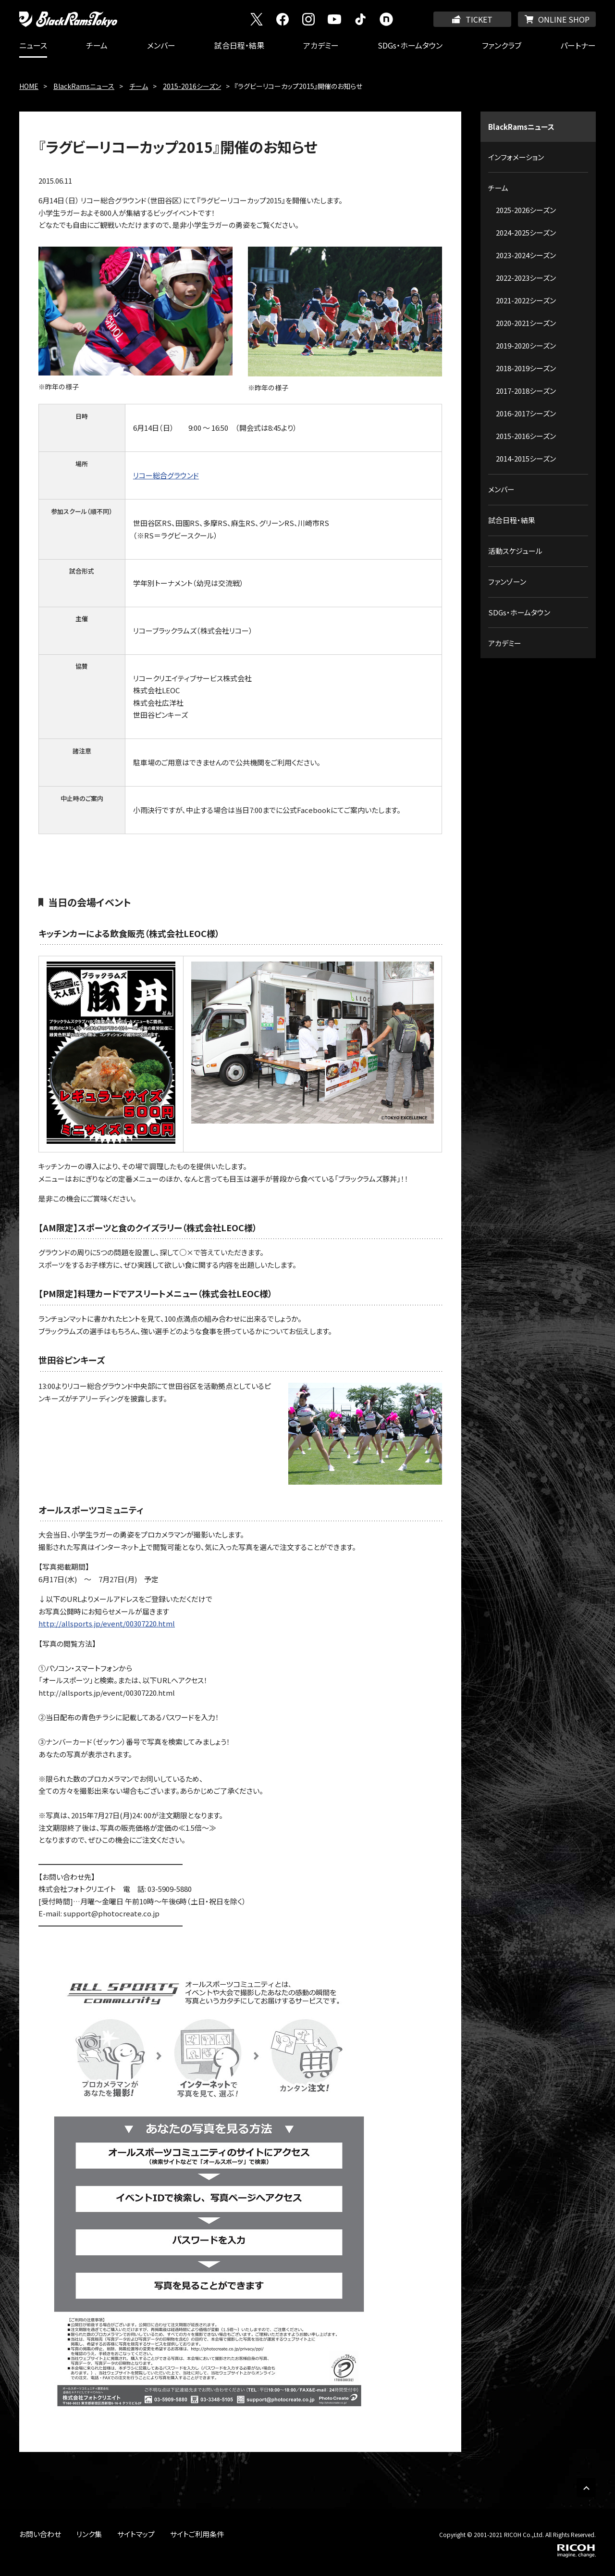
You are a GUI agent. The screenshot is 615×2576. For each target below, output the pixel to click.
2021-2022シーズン (526, 300)
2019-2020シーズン (526, 345)
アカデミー (321, 45)
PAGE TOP (586, 2487)
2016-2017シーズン (526, 413)
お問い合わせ (40, 2534)
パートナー (578, 45)
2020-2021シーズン (526, 323)
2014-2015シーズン (526, 458)
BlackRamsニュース (83, 86)
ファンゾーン (507, 581)
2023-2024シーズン (526, 255)
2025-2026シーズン (526, 210)
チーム (97, 45)
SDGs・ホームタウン (410, 45)
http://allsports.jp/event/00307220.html (106, 1623)
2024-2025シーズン (526, 232)
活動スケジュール (515, 551)
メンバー (161, 45)
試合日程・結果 (239, 45)
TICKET (479, 19)
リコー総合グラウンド (166, 475)
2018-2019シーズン (526, 368)
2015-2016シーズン (192, 86)
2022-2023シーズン (526, 278)
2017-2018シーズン (526, 391)
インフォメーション (516, 157)
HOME (28, 86)
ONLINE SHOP (564, 19)
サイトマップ (136, 2534)
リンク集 (89, 2534)
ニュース (33, 45)
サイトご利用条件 (197, 2534)
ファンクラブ (501, 45)
